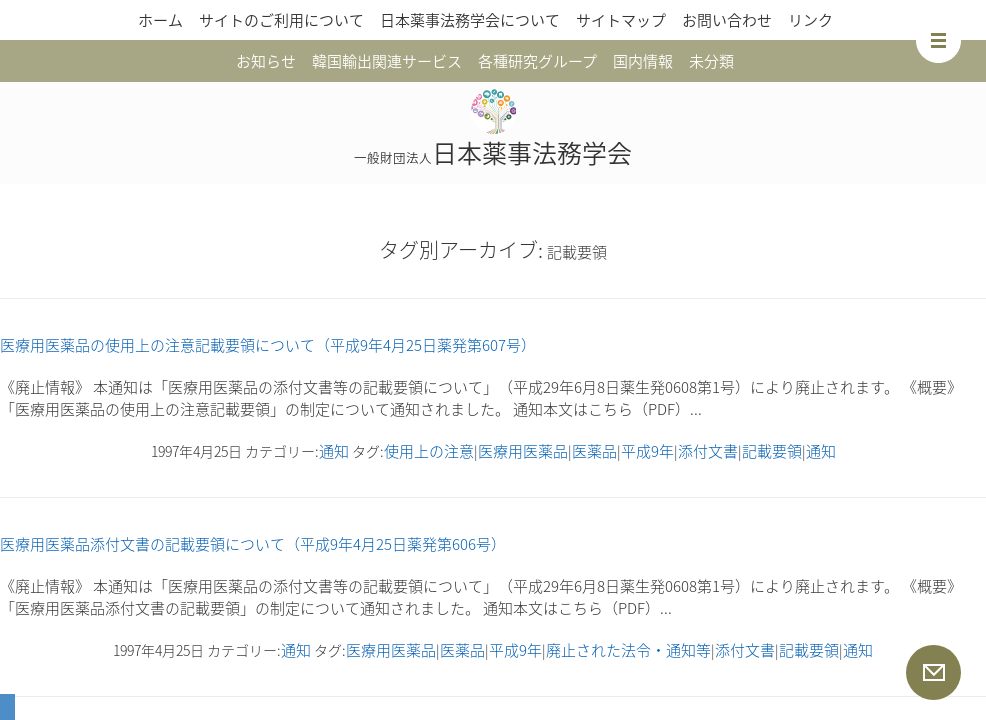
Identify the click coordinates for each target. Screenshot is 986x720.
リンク (810, 20)
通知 (334, 451)
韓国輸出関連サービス (387, 61)
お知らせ (266, 61)
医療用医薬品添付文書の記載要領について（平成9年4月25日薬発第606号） (253, 544)
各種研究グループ (537, 61)
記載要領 (772, 451)
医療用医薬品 (523, 451)
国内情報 (643, 61)
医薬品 (594, 451)
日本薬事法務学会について (470, 20)
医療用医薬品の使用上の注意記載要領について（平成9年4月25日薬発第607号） (268, 345)
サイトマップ (621, 20)
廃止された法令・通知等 (628, 650)
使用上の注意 (429, 451)
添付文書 (708, 451)
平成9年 (647, 451)
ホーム (160, 20)
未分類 (711, 61)
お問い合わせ (727, 20)
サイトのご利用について (281, 20)
